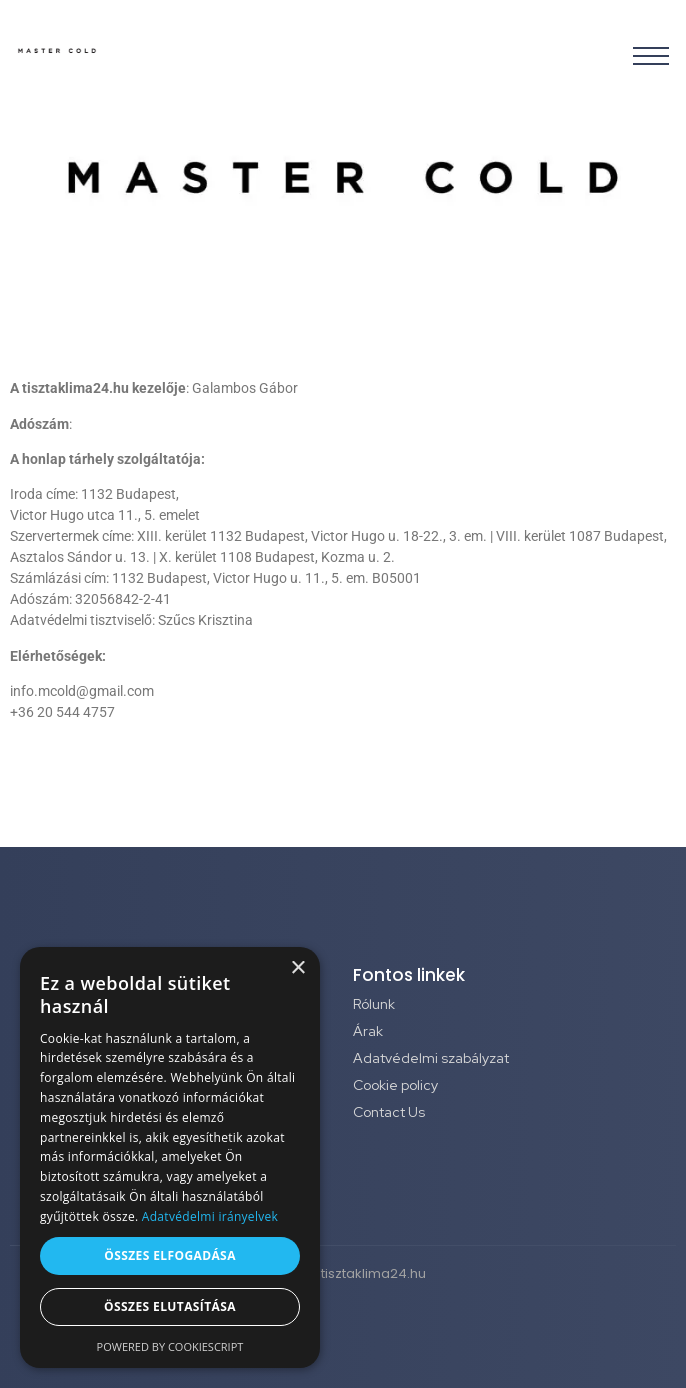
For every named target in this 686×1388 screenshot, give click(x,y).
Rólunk (374, 1004)
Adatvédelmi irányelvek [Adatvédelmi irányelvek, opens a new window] (210, 1216)
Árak (368, 1031)
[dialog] (170, 1157)
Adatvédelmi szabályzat (431, 1058)
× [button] (297, 968)
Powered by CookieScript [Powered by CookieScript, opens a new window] (170, 1346)
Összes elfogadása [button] (170, 1255)
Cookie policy (395, 1085)
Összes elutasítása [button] (170, 1306)
